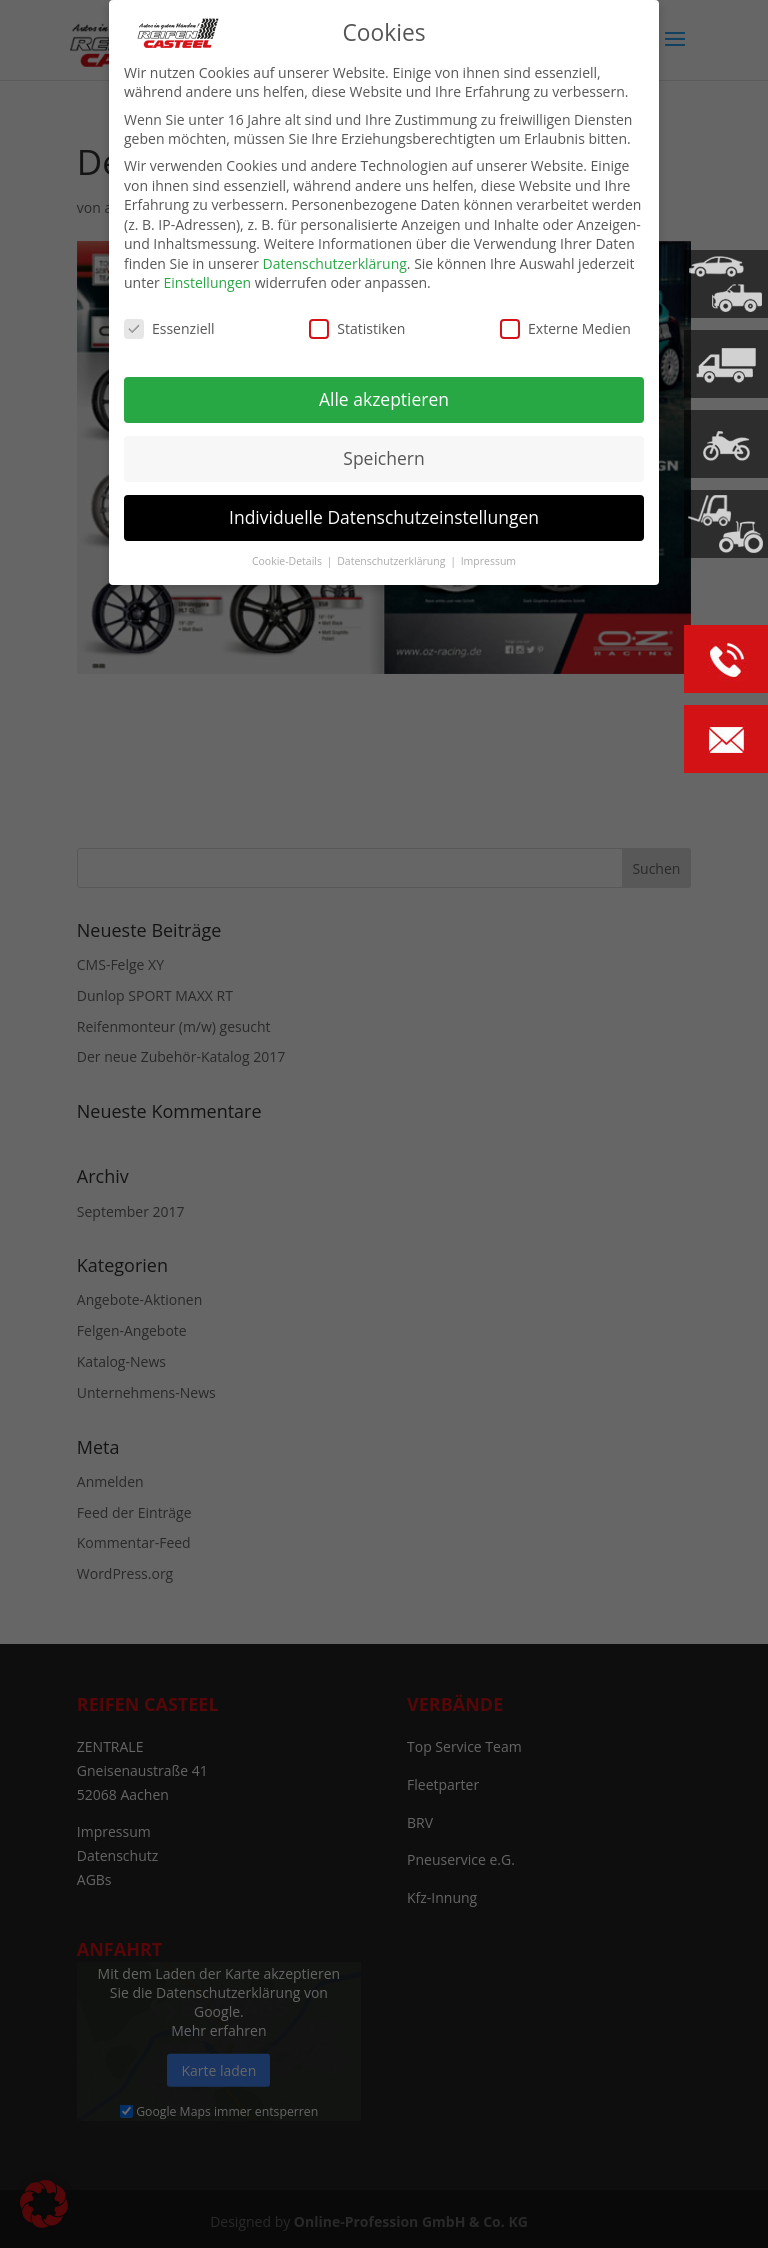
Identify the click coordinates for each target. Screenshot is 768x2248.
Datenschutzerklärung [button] (392, 560)
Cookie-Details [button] (288, 560)
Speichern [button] (383, 458)
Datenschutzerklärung (335, 263)
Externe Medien (565, 328)
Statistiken (357, 328)
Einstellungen (207, 282)
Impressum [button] (488, 560)
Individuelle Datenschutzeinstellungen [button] (384, 517)
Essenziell (169, 328)
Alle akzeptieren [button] (384, 399)
